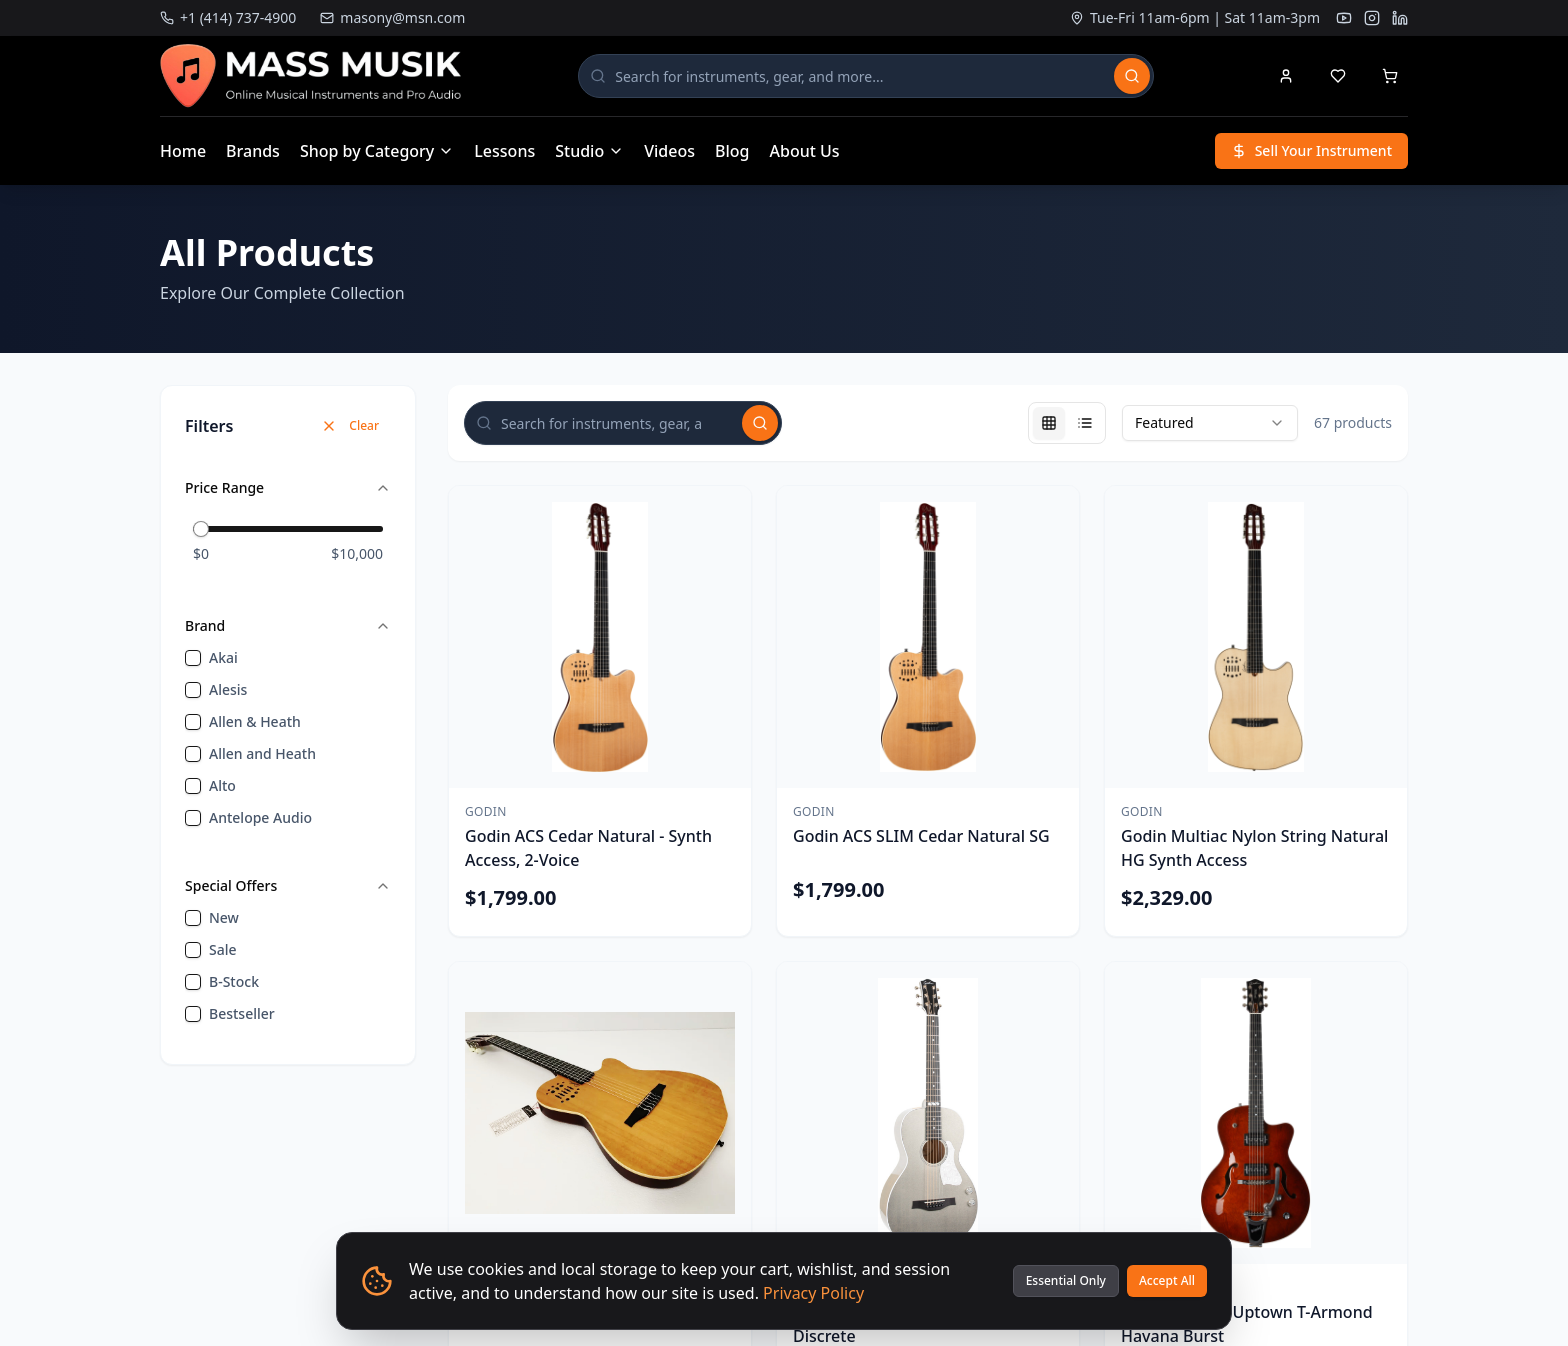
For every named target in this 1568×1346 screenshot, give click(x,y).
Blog (732, 151)
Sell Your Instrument (1311, 150)
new (224, 917)
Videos (669, 151)
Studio (589, 151)
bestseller (242, 1013)
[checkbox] (193, 658)
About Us (805, 151)
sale (223, 949)
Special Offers (288, 885)
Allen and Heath (262, 753)
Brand (288, 625)
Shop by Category (377, 151)
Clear (350, 425)
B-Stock (234, 981)
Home (183, 151)
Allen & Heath (255, 721)
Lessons (504, 151)
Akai (223, 657)
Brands (253, 151)
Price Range (288, 487)
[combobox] (1210, 423)
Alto (222, 785)
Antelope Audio (260, 817)
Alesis (228, 689)
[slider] (201, 529)
